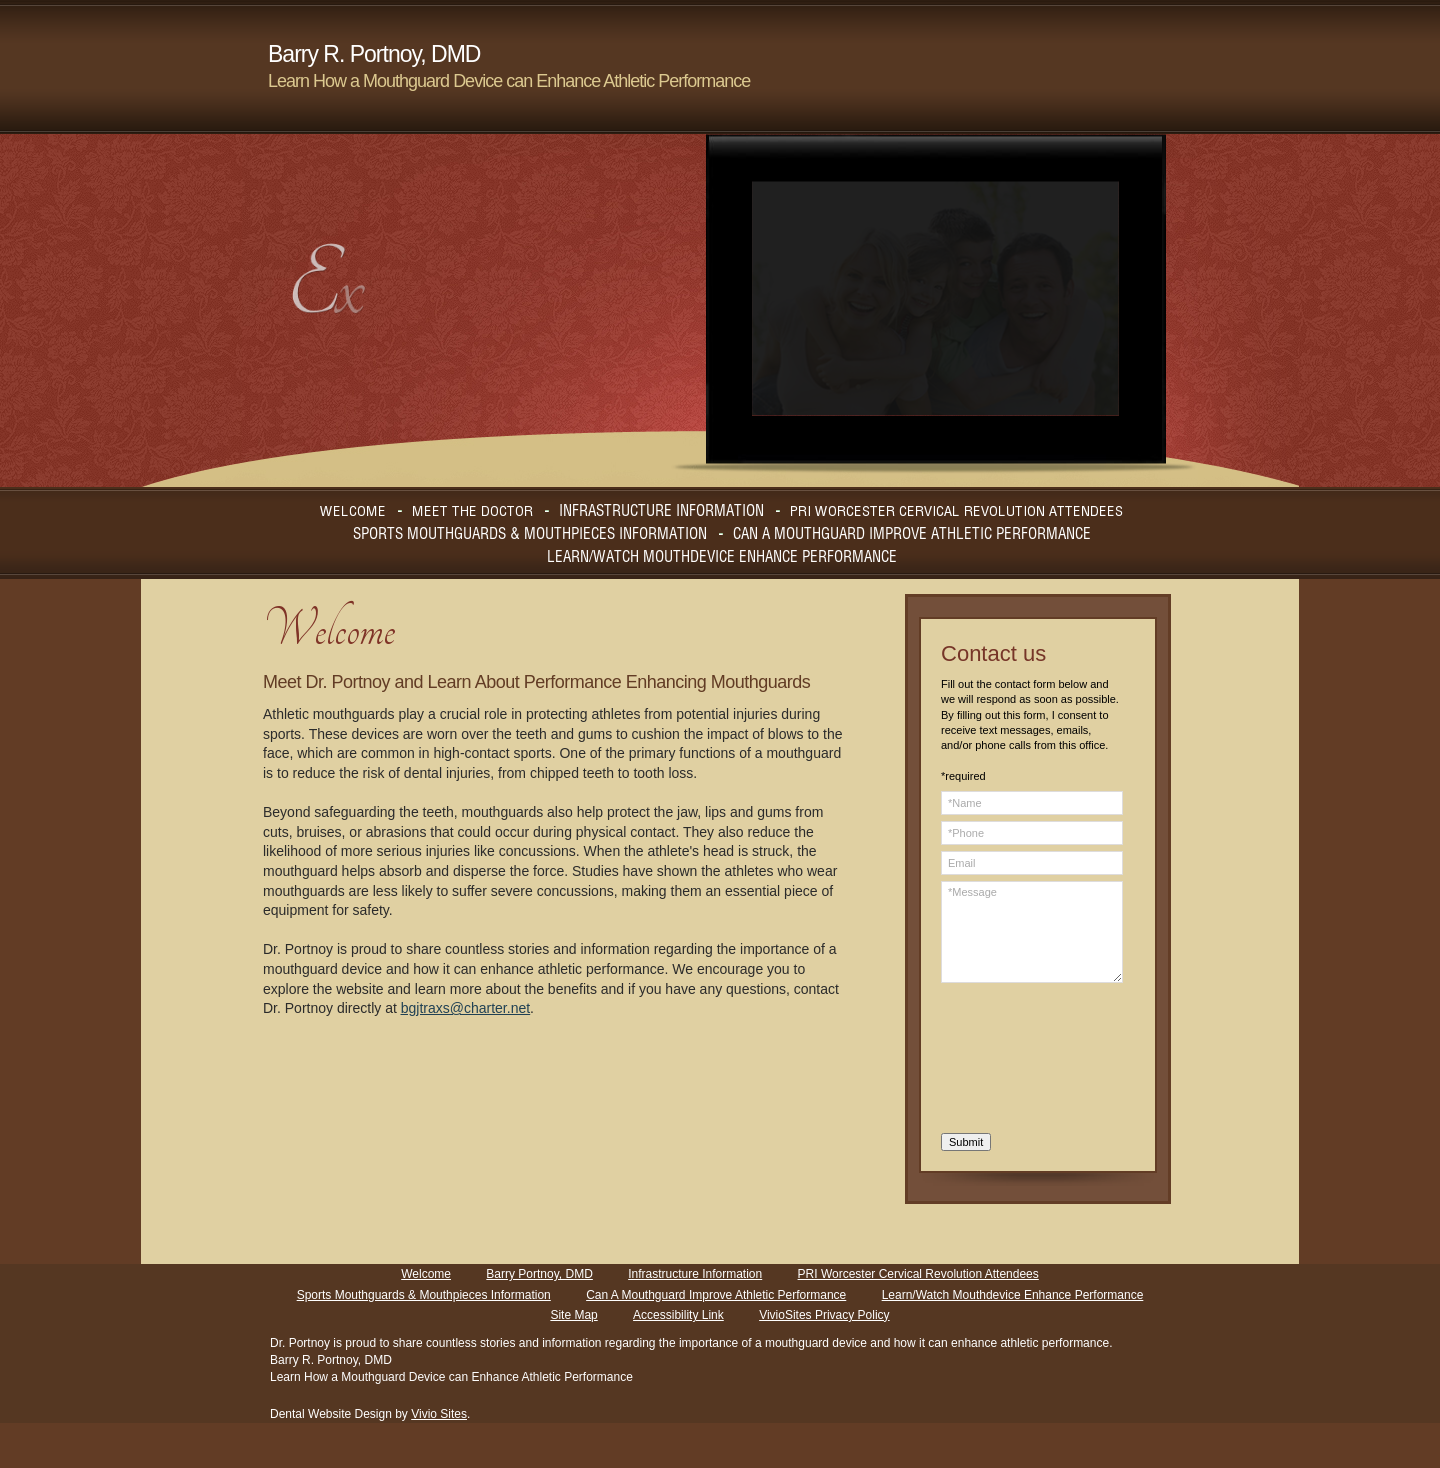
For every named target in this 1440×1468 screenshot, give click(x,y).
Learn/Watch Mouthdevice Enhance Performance (1013, 1295)
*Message (1032, 932)
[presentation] (1023, 1061)
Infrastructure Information (695, 1274)
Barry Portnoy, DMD (539, 1274)
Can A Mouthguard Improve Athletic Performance (716, 1295)
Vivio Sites (439, 1414)
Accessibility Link (678, 1315)
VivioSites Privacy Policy (824, 1315)
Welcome (426, 1274)
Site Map (573, 1315)
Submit (966, 1142)
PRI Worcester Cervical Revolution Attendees (918, 1274)
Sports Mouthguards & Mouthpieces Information (424, 1295)
